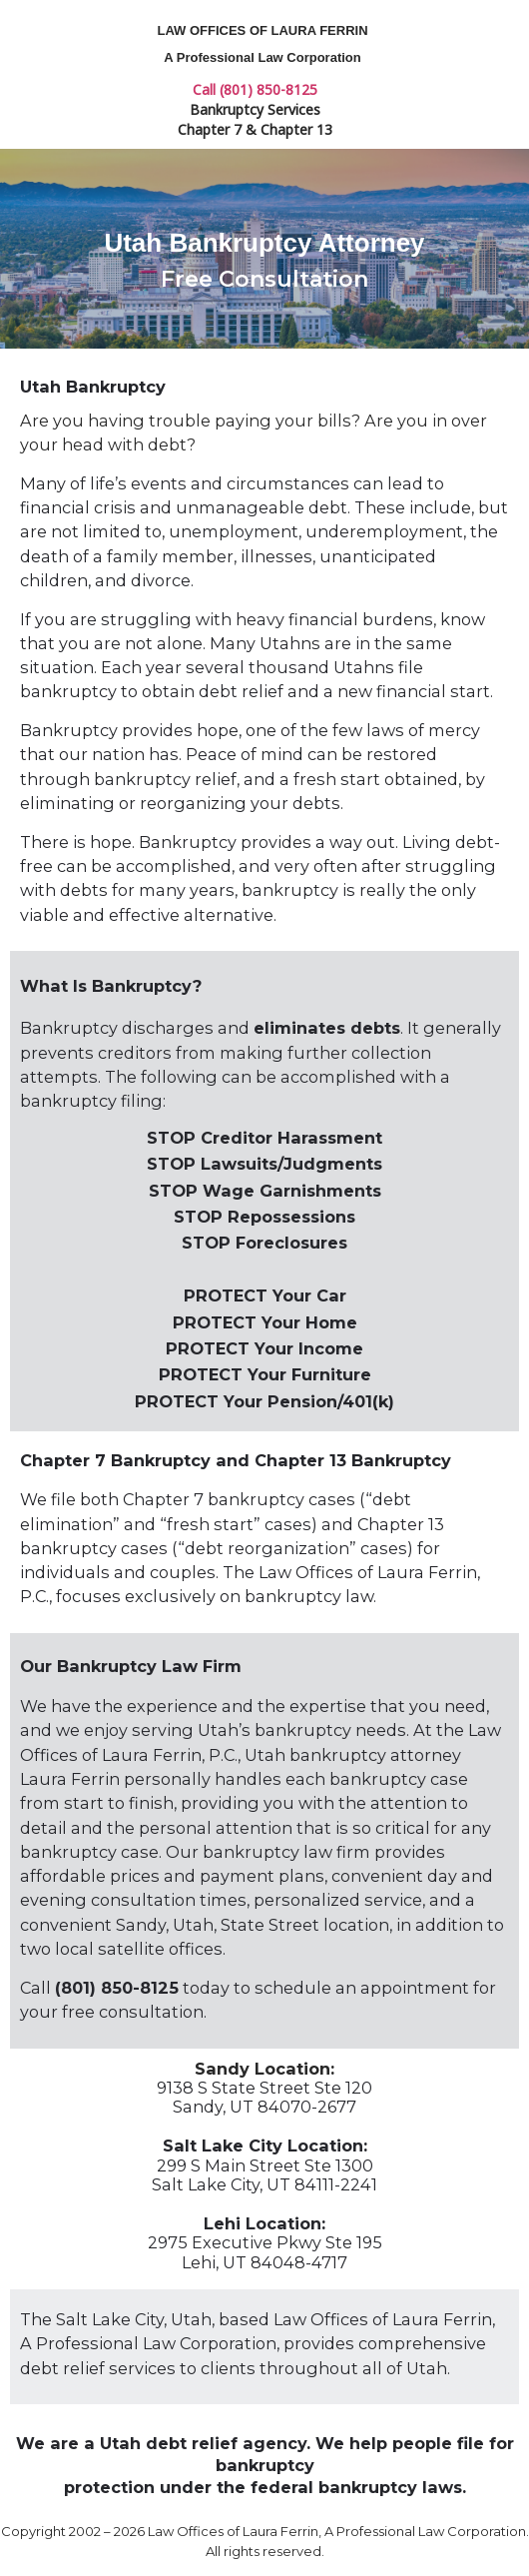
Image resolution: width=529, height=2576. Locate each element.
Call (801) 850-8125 (255, 89)
